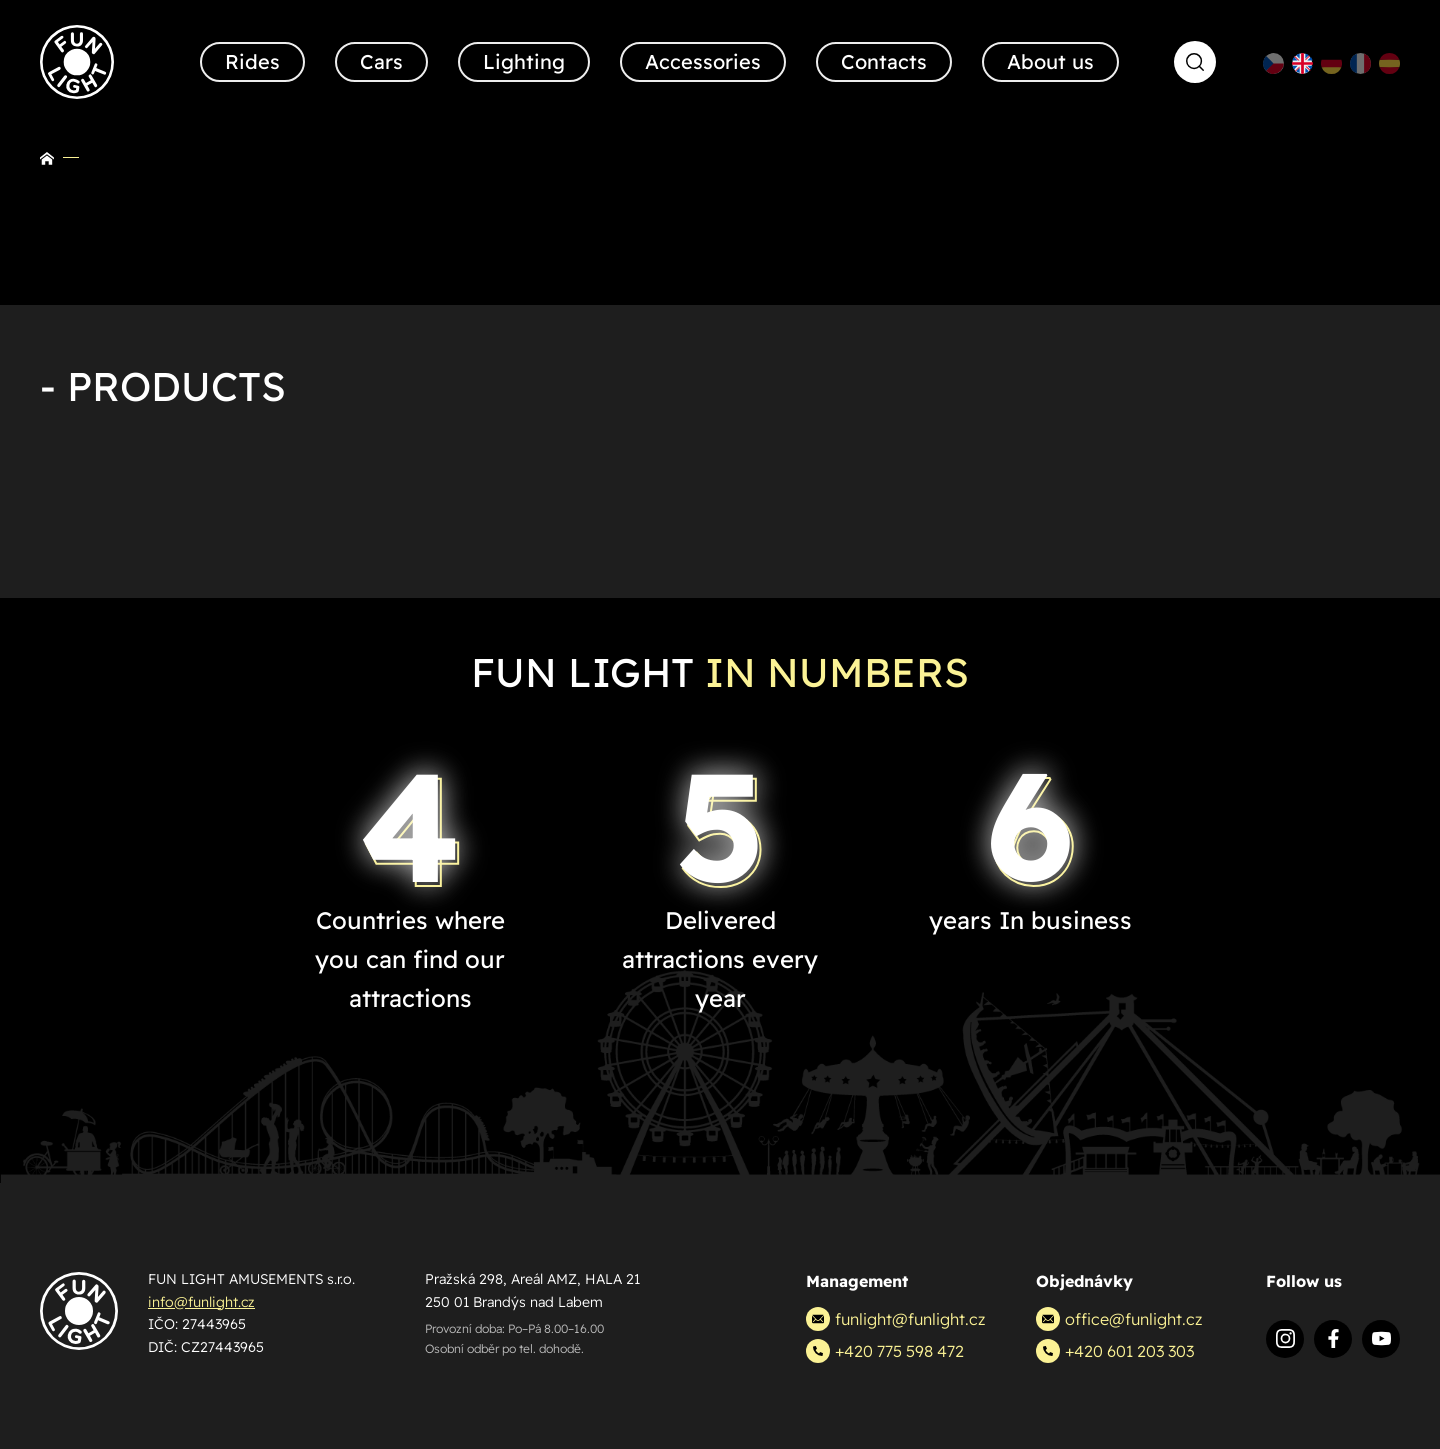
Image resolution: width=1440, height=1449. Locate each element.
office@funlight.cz (1119, 1319)
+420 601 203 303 (1115, 1351)
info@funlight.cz (201, 1302)
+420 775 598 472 (885, 1351)
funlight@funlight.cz (895, 1319)
